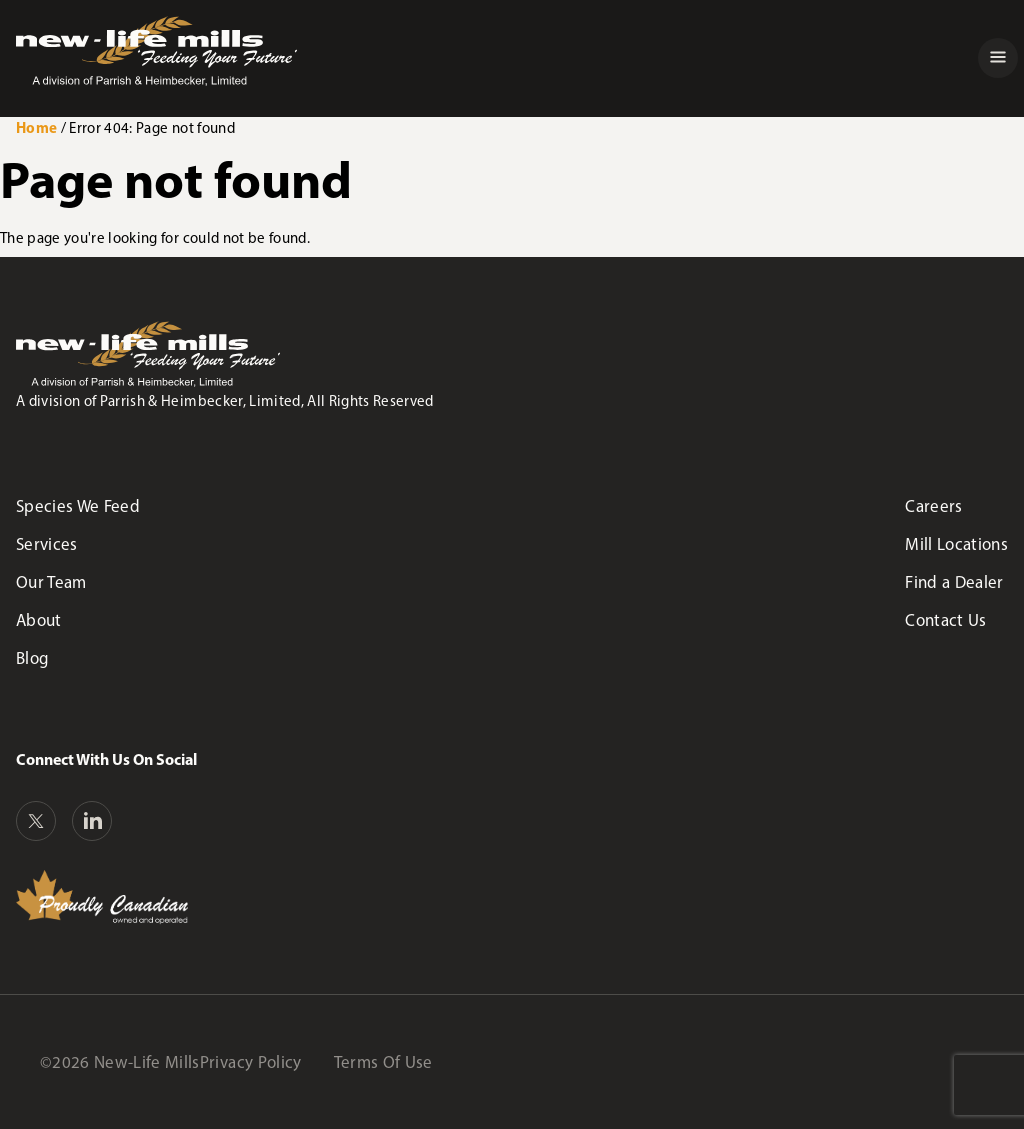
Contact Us (945, 620)
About (39, 620)
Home (36, 127)
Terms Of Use (383, 1062)
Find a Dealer (954, 582)
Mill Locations (956, 544)
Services (47, 544)
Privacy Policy (251, 1062)
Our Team (51, 582)
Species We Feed (78, 506)
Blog (32, 658)
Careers (933, 506)
